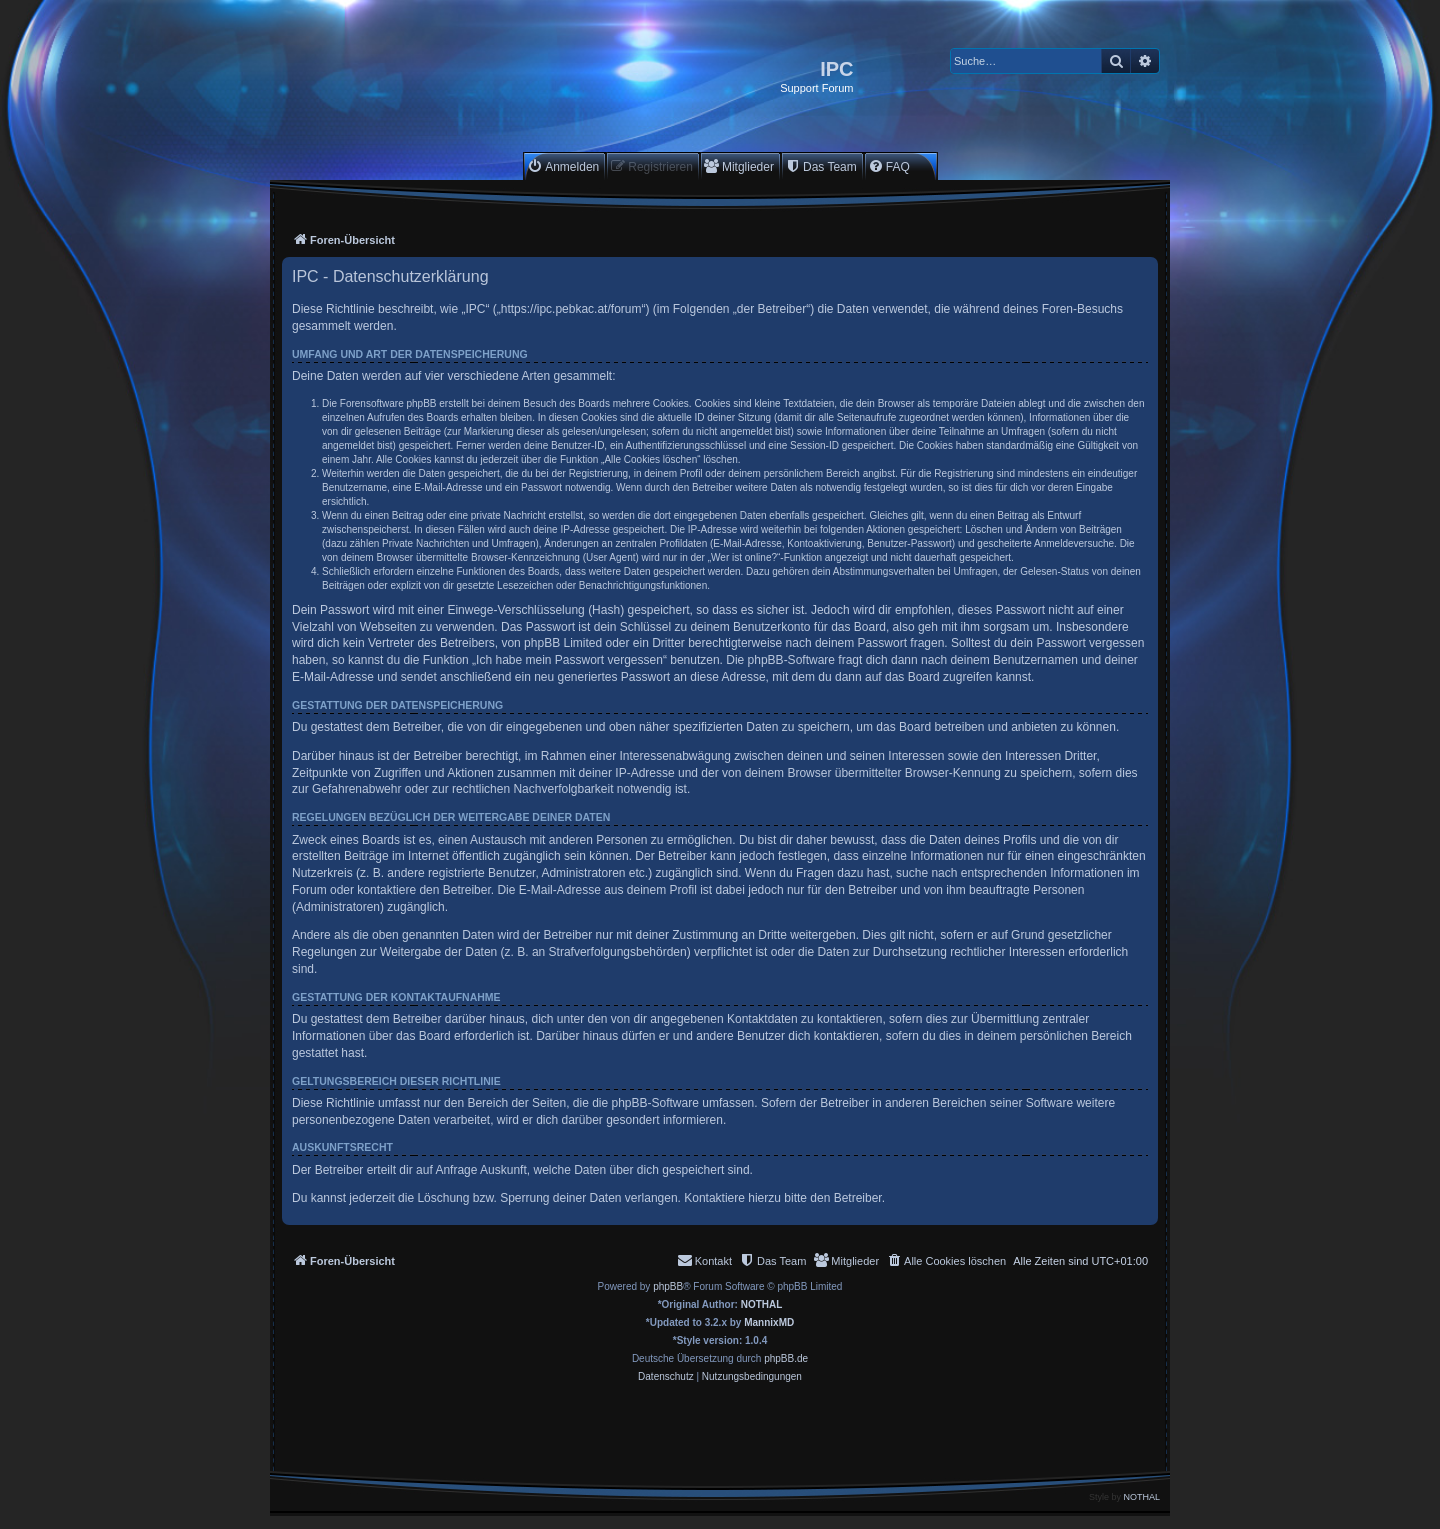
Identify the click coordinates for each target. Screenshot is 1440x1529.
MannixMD (769, 1322)
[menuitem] (563, 166)
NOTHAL (762, 1304)
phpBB (668, 1286)
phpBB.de (786, 1358)
